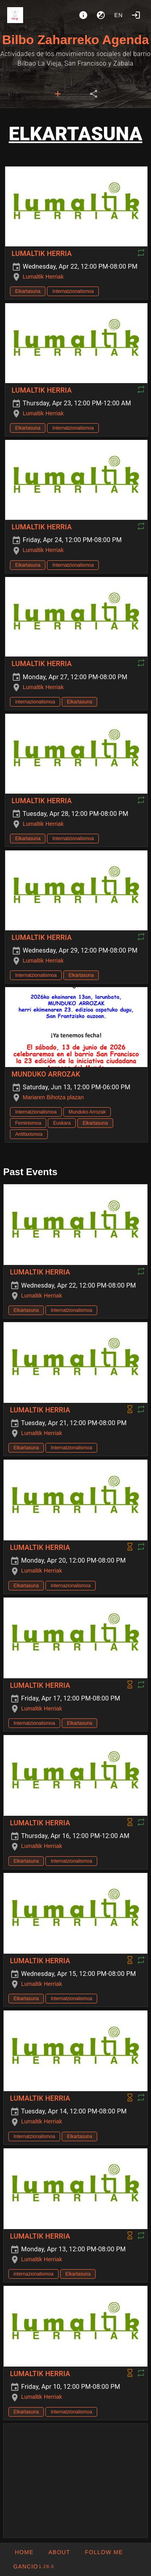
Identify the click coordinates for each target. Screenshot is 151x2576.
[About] (83, 15)
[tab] (58, 93)
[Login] (136, 15)
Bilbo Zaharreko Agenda (75, 40)
